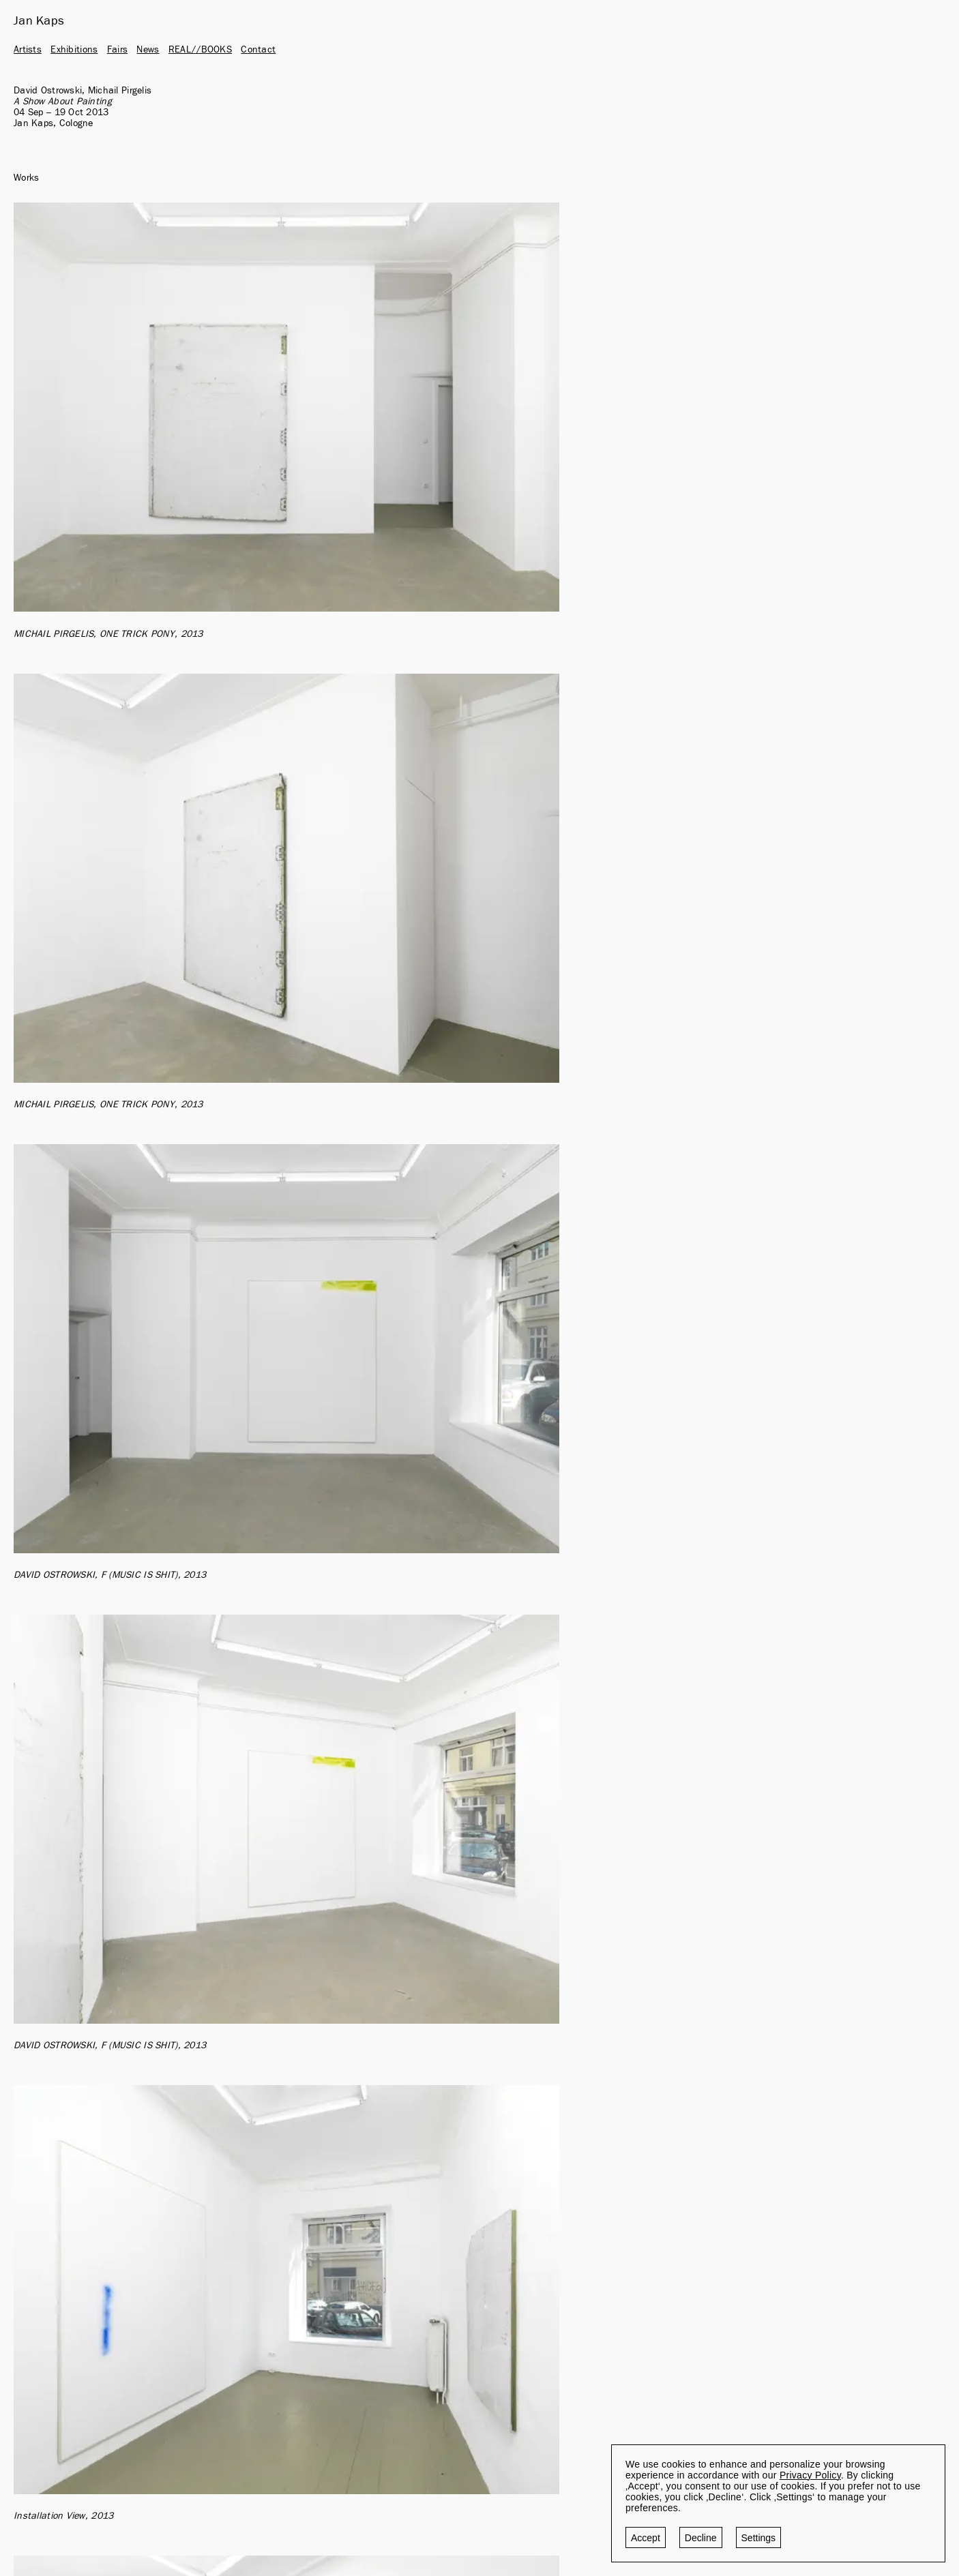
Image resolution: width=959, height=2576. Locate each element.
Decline (701, 2537)
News (147, 50)
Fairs (117, 50)
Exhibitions (74, 50)
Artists (28, 50)
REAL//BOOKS (200, 50)
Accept (645, 2537)
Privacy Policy (810, 2475)
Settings (758, 2537)
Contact (258, 50)
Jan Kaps (39, 21)
